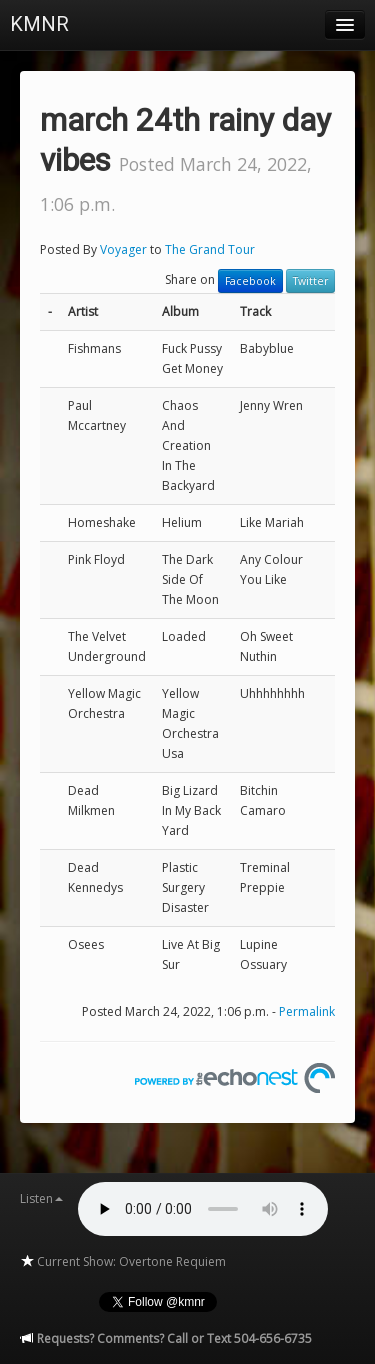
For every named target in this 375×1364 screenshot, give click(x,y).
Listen (41, 1198)
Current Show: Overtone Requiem (123, 1261)
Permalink (307, 1011)
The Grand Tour (210, 249)
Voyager (123, 249)
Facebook (250, 281)
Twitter (310, 281)
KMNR (39, 24)
